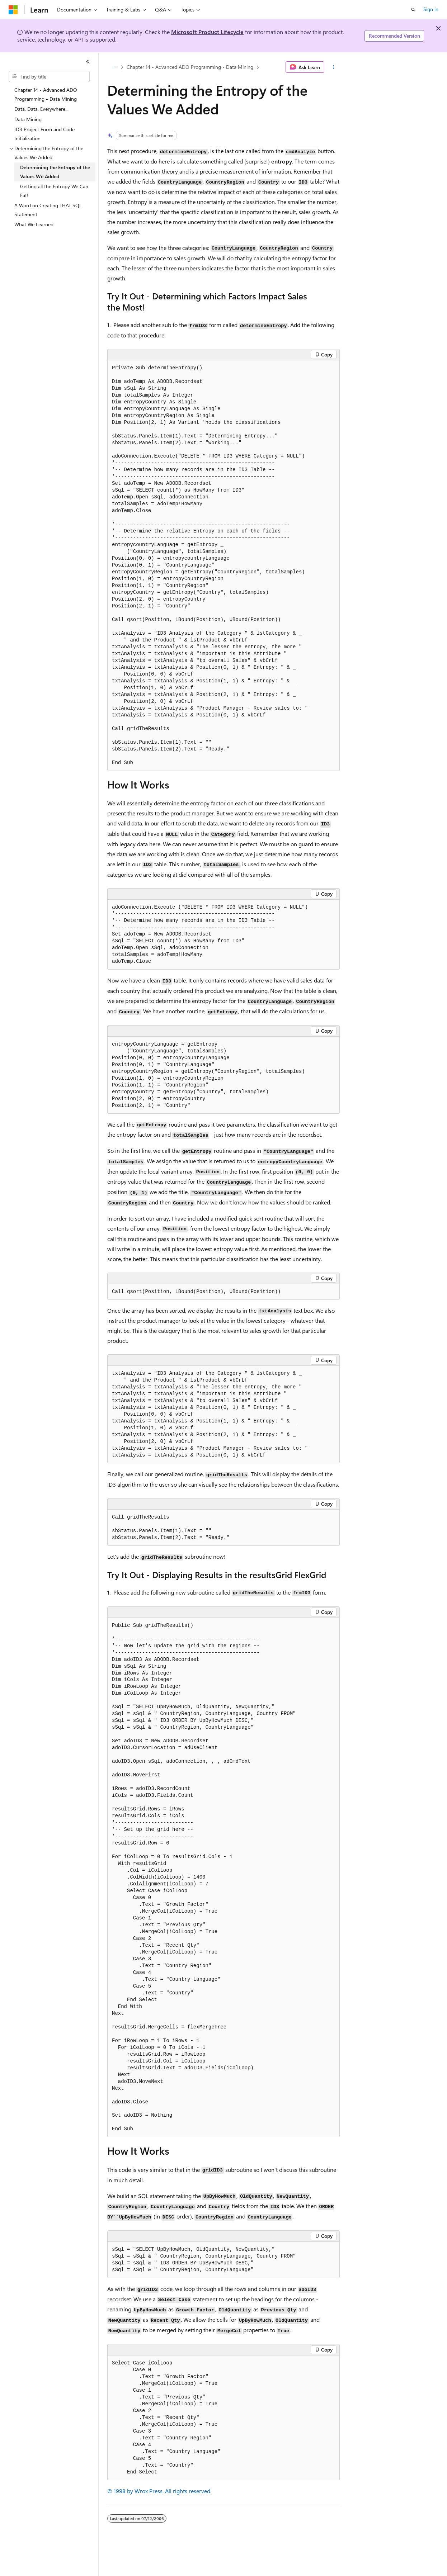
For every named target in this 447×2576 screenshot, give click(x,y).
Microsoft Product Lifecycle (207, 31)
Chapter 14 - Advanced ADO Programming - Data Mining (190, 66)
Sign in (430, 9)
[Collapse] (87, 61)
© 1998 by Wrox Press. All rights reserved (158, 2491)
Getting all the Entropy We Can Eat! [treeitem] (54, 191)
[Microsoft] (13, 9)
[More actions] (333, 67)
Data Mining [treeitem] (28, 119)
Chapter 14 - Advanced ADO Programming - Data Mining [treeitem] (45, 94)
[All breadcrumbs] (113, 67)
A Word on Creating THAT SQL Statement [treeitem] (48, 210)
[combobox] (49, 76)
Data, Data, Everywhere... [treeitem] (41, 108)
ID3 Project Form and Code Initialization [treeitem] (44, 134)
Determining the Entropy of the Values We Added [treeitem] (55, 172)
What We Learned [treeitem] (33, 224)
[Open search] (413, 9)
